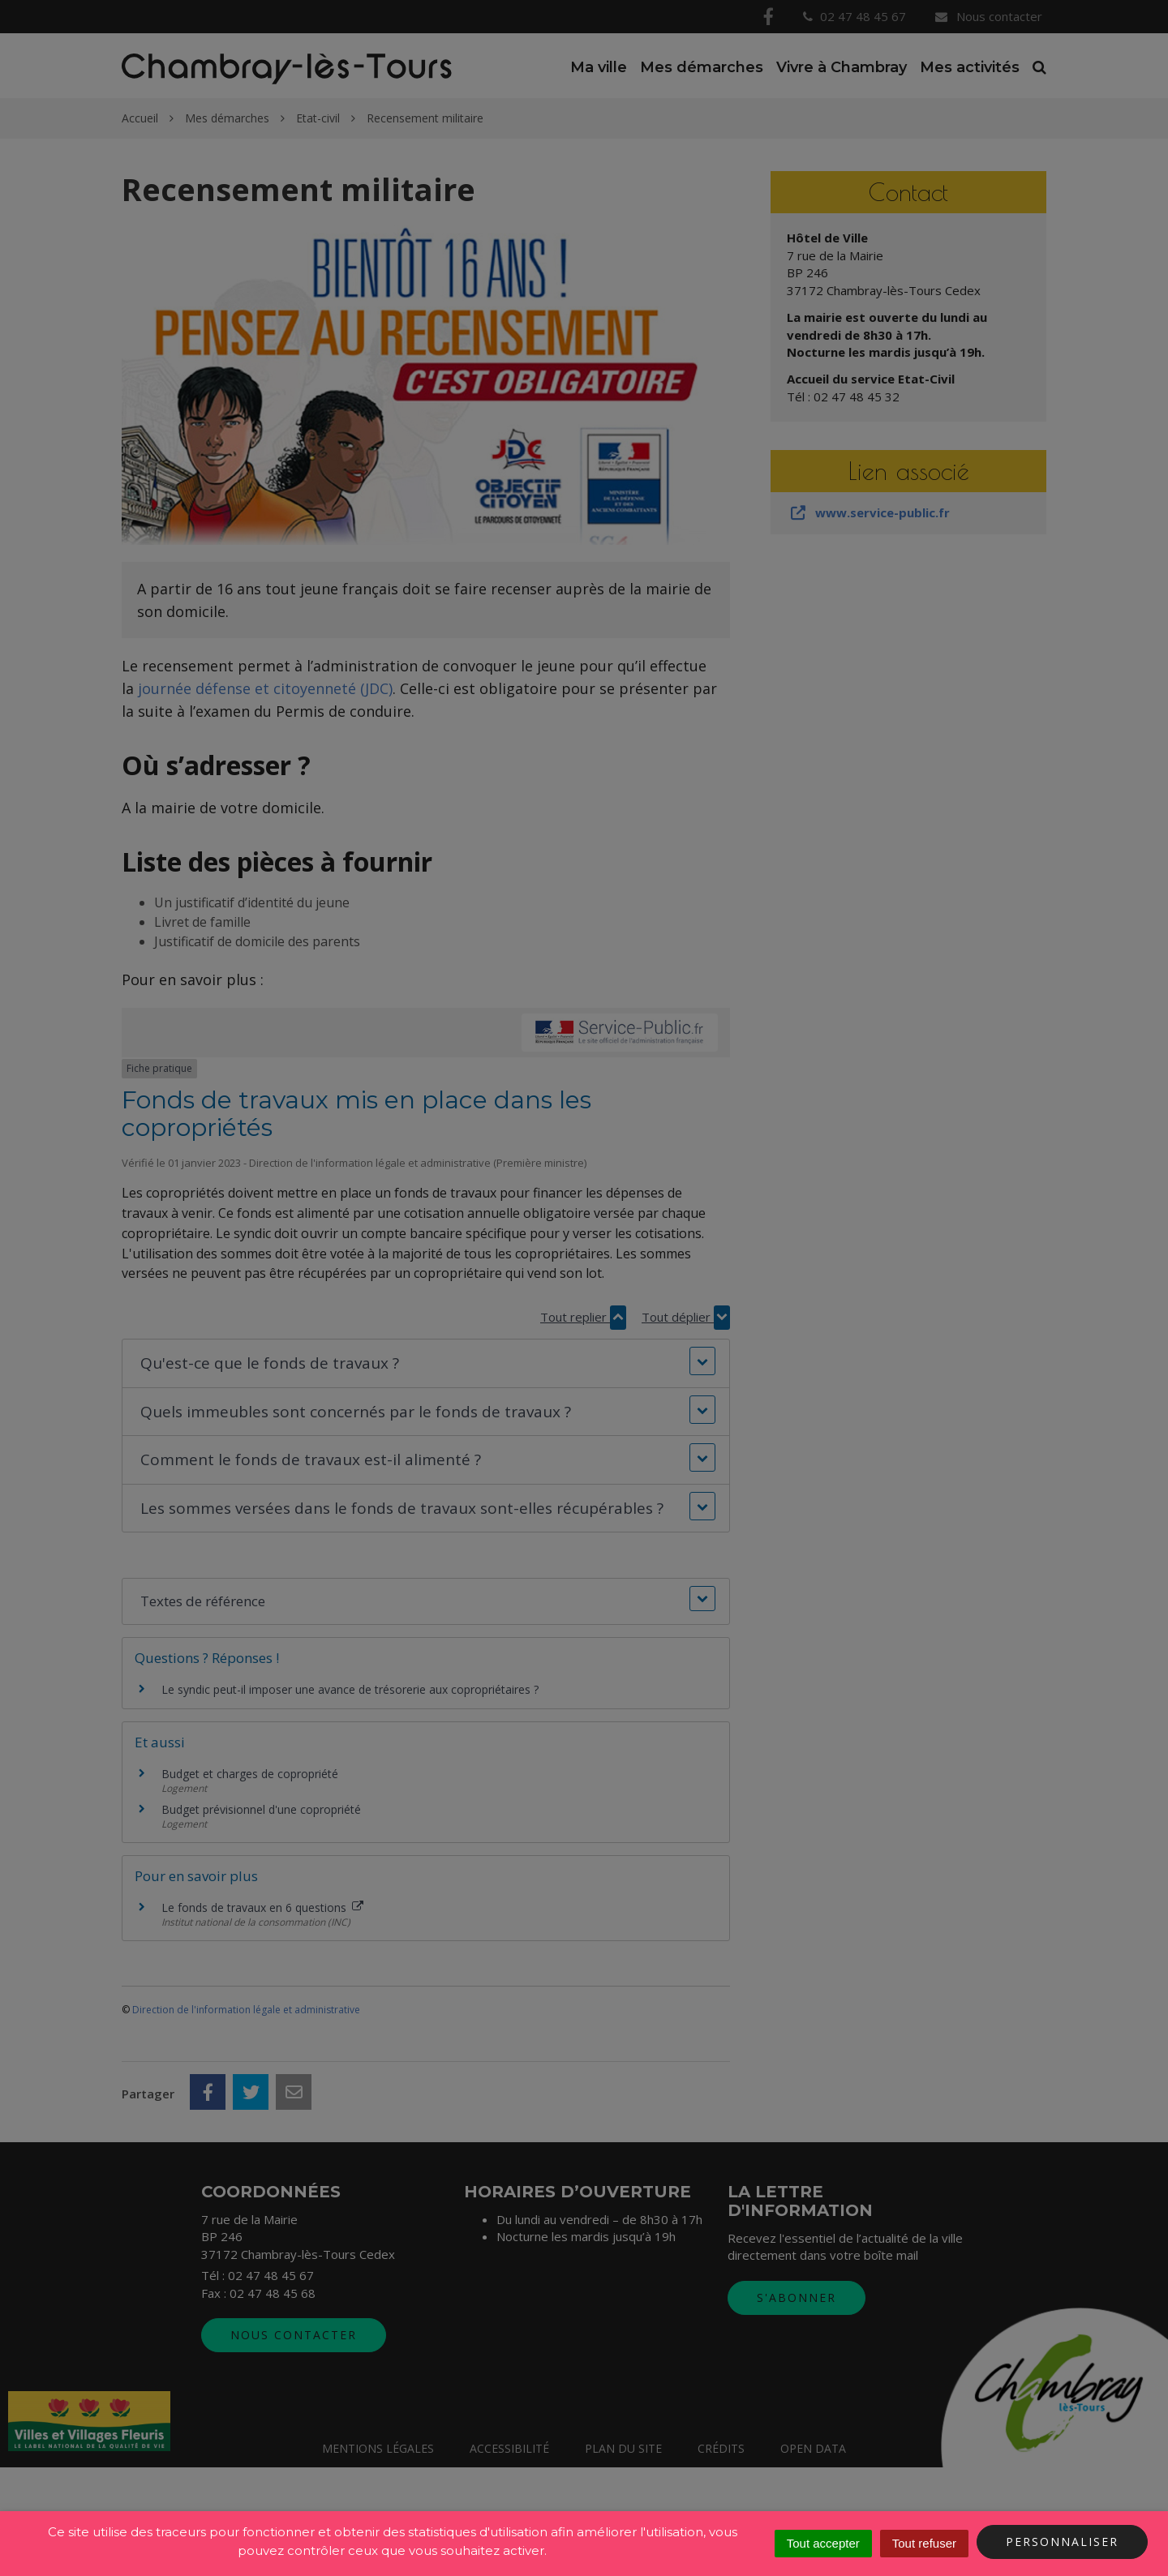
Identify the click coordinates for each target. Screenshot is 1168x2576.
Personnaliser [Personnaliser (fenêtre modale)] (1062, 2541)
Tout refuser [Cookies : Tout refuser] (924, 2543)
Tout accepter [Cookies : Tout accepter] (823, 2543)
